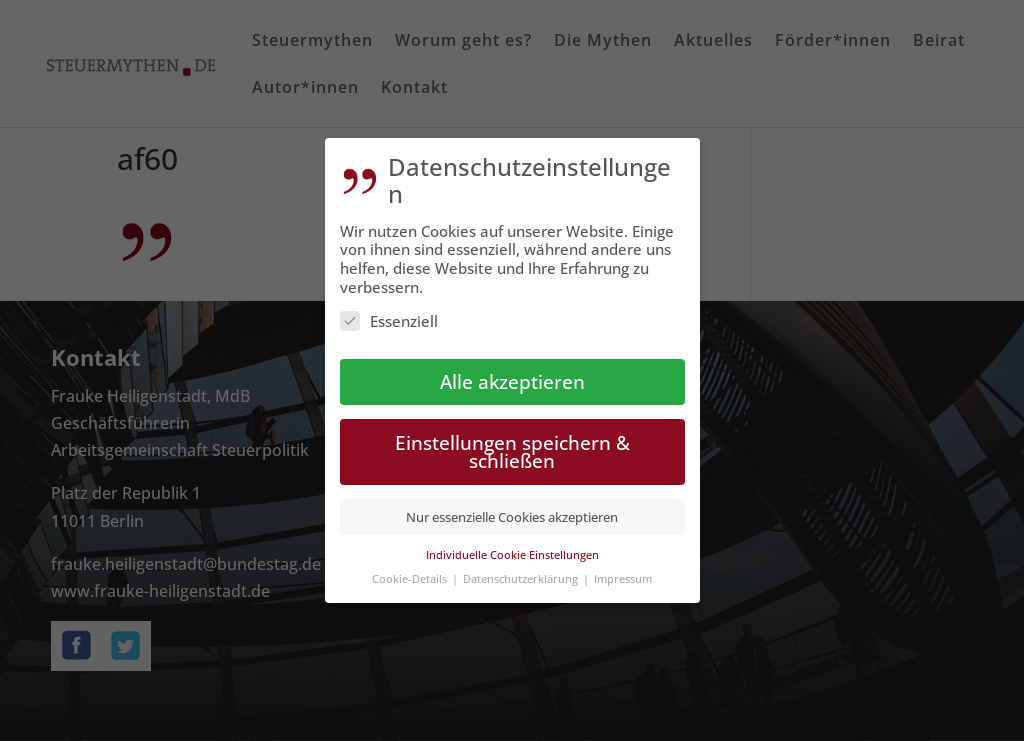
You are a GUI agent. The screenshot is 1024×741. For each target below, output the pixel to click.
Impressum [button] (623, 567)
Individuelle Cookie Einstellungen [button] (512, 542)
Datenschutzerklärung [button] (522, 567)
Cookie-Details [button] (411, 567)
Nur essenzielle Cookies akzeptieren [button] (512, 506)
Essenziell (389, 309)
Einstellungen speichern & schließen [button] (512, 440)
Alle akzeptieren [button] (512, 369)
